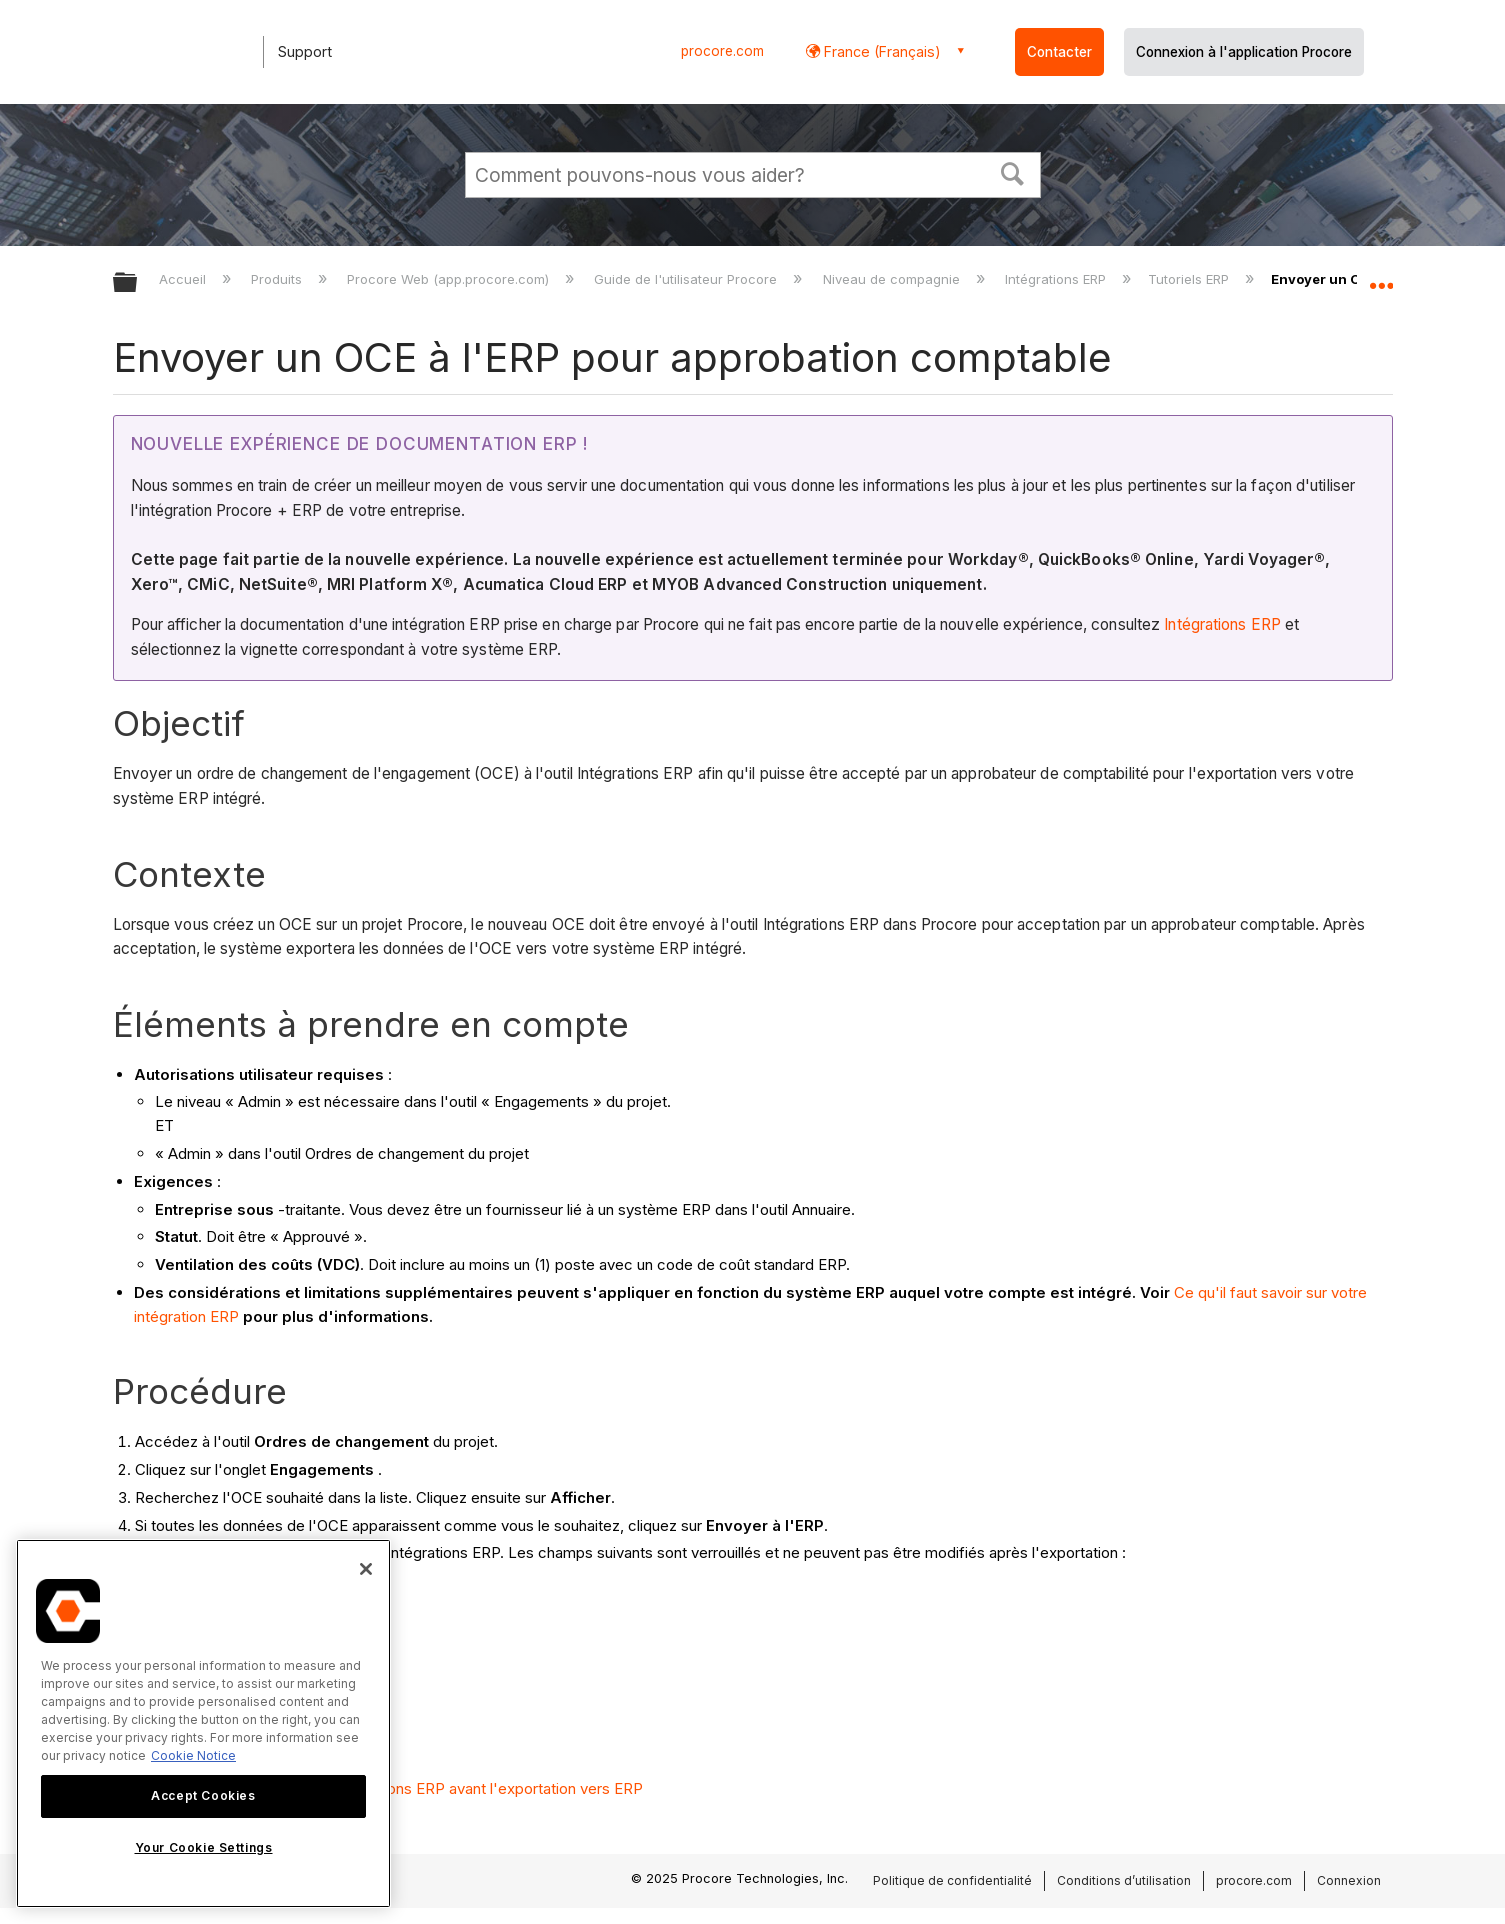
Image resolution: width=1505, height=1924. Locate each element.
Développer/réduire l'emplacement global (1381, 277)
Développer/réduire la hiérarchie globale (138, 283)
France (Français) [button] (880, 51)
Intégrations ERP (1057, 279)
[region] (203, 1723)
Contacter (1059, 52)
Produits (278, 279)
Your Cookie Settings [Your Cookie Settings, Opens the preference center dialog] (204, 1847)
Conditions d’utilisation (1124, 1880)
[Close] (366, 1569)
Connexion (1349, 1880)
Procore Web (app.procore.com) (450, 279)
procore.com (722, 51)
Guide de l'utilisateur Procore (687, 279)
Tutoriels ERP (1190, 279)
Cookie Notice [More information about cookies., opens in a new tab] (193, 1755)
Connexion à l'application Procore (1244, 52)
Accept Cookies (203, 1795)
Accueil (184, 279)
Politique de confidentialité (952, 1880)
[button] (1012, 172)
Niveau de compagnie (893, 279)
